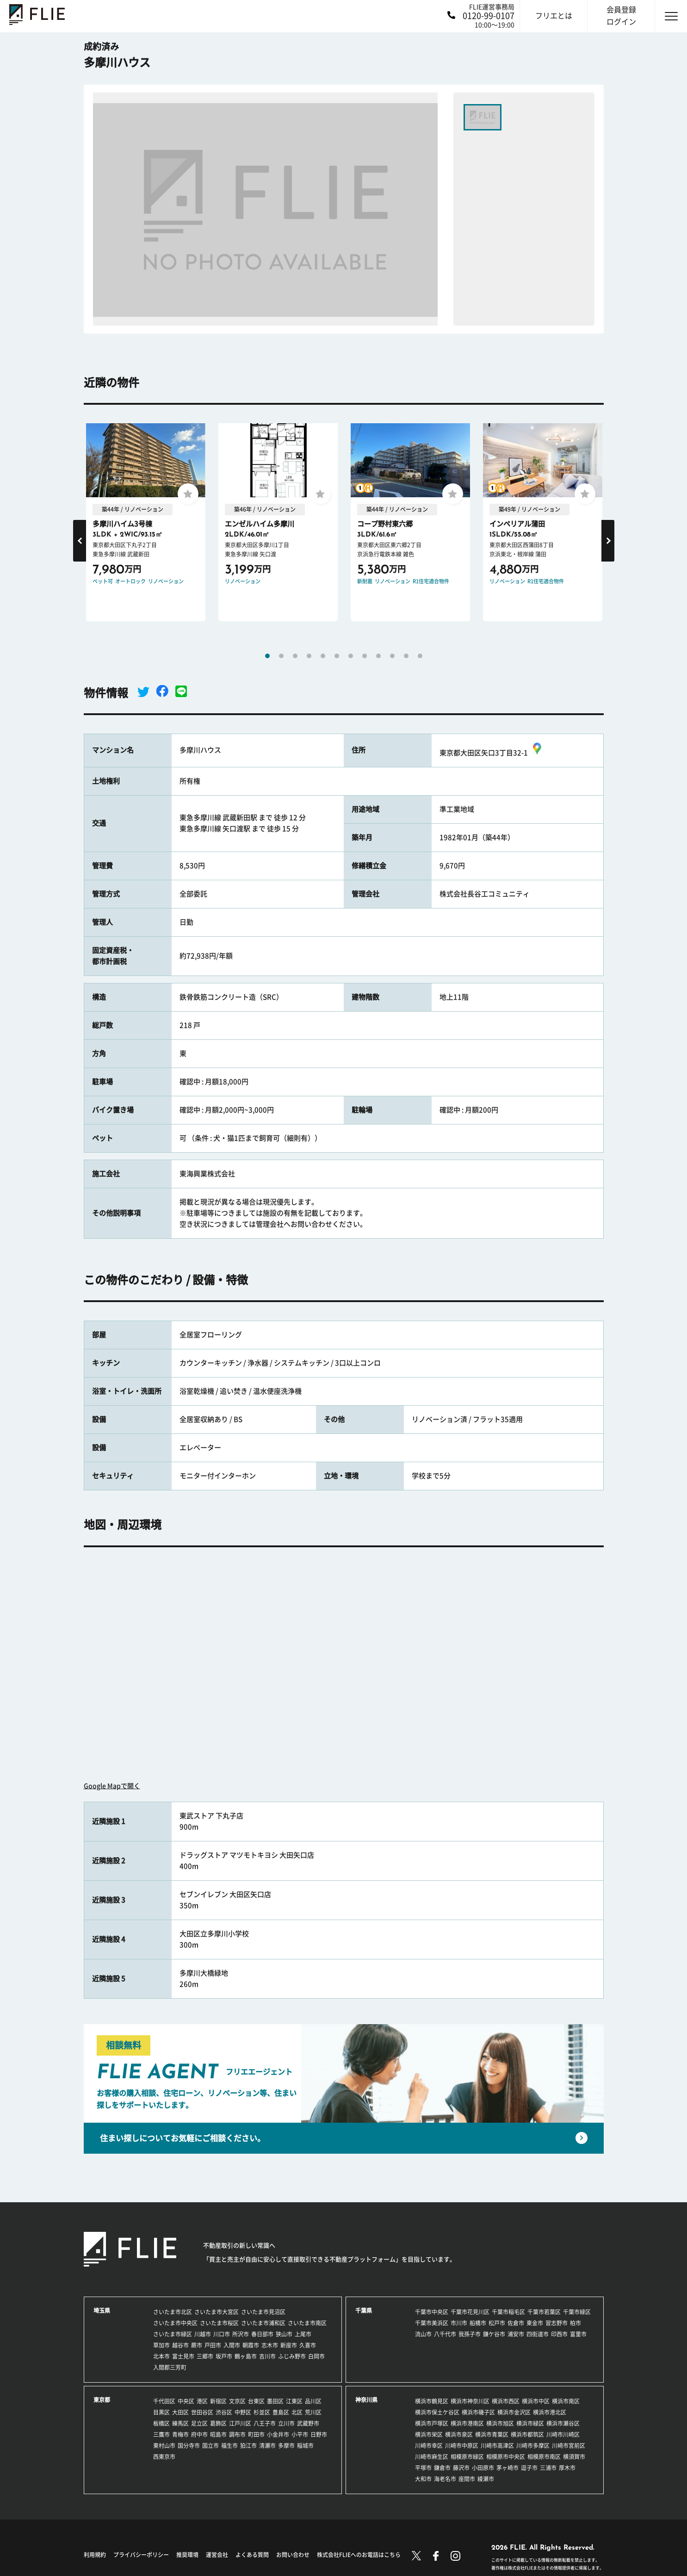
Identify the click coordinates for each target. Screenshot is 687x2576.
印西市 (559, 2334)
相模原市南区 (544, 2456)
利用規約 (95, 2554)
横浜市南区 (566, 2401)
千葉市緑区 (577, 2312)
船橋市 (478, 2323)
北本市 (161, 2356)
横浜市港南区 (467, 2423)
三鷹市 (161, 2434)
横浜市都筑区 (527, 2434)
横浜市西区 (506, 2401)
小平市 (299, 2434)
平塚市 (423, 2468)
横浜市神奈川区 (470, 2401)
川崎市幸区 (429, 2445)
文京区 (237, 2401)
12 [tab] (420, 656)
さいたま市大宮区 (216, 2312)
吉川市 (267, 2356)
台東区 (256, 2401)
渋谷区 (224, 2412)
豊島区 (280, 2412)
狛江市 (248, 2445)
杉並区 (262, 2412)
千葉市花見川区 (470, 2312)
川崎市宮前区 (568, 2445)
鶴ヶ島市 (246, 2356)
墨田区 (275, 2401)
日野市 (318, 2434)
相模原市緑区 (467, 2456)
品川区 (313, 2401)
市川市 (459, 2323)
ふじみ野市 (292, 2356)
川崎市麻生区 (431, 2456)
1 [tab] (267, 656)
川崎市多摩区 (533, 2445)
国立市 (210, 2445)
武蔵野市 (308, 2423)
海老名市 (445, 2479)
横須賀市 (574, 2456)
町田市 (256, 2434)
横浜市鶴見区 (431, 2401)
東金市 (534, 2323)
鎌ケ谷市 (494, 2334)
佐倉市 (516, 2323)
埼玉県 (101, 2310)
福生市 (229, 2445)
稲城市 (305, 2445)
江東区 (294, 2401)
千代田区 (164, 2401)
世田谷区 (202, 2412)
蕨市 (196, 2345)
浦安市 (516, 2334)
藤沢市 (461, 2468)
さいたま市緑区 (172, 2334)
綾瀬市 (485, 2479)
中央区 (186, 2401)
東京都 (101, 2400)
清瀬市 (267, 2445)
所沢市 (240, 2334)
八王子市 (265, 2423)
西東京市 (164, 2456)
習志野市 (556, 2323)
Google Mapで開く (112, 1786)
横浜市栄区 (429, 2434)
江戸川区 (240, 2423)
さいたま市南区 (307, 2323)
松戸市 (497, 2323)
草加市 (161, 2345)
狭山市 (284, 2334)
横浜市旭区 (500, 2423)
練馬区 (180, 2423)
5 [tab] (323, 656)
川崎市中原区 (461, 2445)
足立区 (199, 2423)
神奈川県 (366, 2400)
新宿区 (218, 2401)
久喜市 (307, 2345)
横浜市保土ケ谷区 (437, 2412)
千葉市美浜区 (431, 2323)
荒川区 (313, 2412)
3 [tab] (295, 656)
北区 (297, 2412)
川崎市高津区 (497, 2445)
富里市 (578, 2334)
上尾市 (303, 2334)
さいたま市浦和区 (263, 2323)
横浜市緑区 (530, 2423)
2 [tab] (281, 656)
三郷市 (205, 2356)
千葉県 (363, 2310)
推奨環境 (187, 2554)
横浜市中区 (536, 2401)
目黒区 (161, 2412)
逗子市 (529, 2468)
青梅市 (180, 2434)
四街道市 (537, 2334)
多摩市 (286, 2445)
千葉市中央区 (431, 2312)
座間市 (466, 2479)
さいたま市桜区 (219, 2323)
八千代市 (445, 2334)
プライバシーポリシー (141, 2554)
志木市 (269, 2345)
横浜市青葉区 (491, 2434)
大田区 (180, 2412)
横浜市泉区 (459, 2434)
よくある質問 (252, 2554)
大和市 (423, 2479)
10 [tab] (392, 656)
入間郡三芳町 (169, 2367)
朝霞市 (250, 2345)
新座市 (288, 2345)
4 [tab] (309, 656)
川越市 (202, 2334)
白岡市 (316, 2356)
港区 (202, 2401)
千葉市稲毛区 (508, 2312)
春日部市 (262, 2334)
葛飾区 (218, 2423)
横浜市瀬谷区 (563, 2423)
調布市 (237, 2434)
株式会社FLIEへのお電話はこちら (359, 2554)
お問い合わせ (292, 2554)
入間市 (231, 2345)
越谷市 (180, 2345)
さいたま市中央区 (175, 2323)
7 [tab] (350, 656)
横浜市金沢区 (514, 2412)
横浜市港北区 (549, 2412)
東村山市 (164, 2445)
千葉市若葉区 (544, 2312)
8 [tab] (364, 656)
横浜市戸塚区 (431, 2423)
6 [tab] (336, 656)
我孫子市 (469, 2334)
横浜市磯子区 (478, 2412)
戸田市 (212, 2345)
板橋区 (161, 2423)
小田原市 (483, 2468)
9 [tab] (378, 656)
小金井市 (278, 2434)
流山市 (423, 2334)
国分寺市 (189, 2445)
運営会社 (217, 2554)
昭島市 (218, 2434)
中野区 (243, 2412)
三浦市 (548, 2468)
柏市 (575, 2323)
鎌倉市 (442, 2468)
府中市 (199, 2434)
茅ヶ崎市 (507, 2468)
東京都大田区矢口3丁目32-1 (491, 752)
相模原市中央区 (505, 2456)
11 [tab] (406, 656)
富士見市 (183, 2356)
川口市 (221, 2334)
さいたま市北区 (172, 2312)
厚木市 (567, 2468)
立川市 (286, 2423)
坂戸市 (224, 2356)
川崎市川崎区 (563, 2434)
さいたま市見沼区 (263, 2312)
